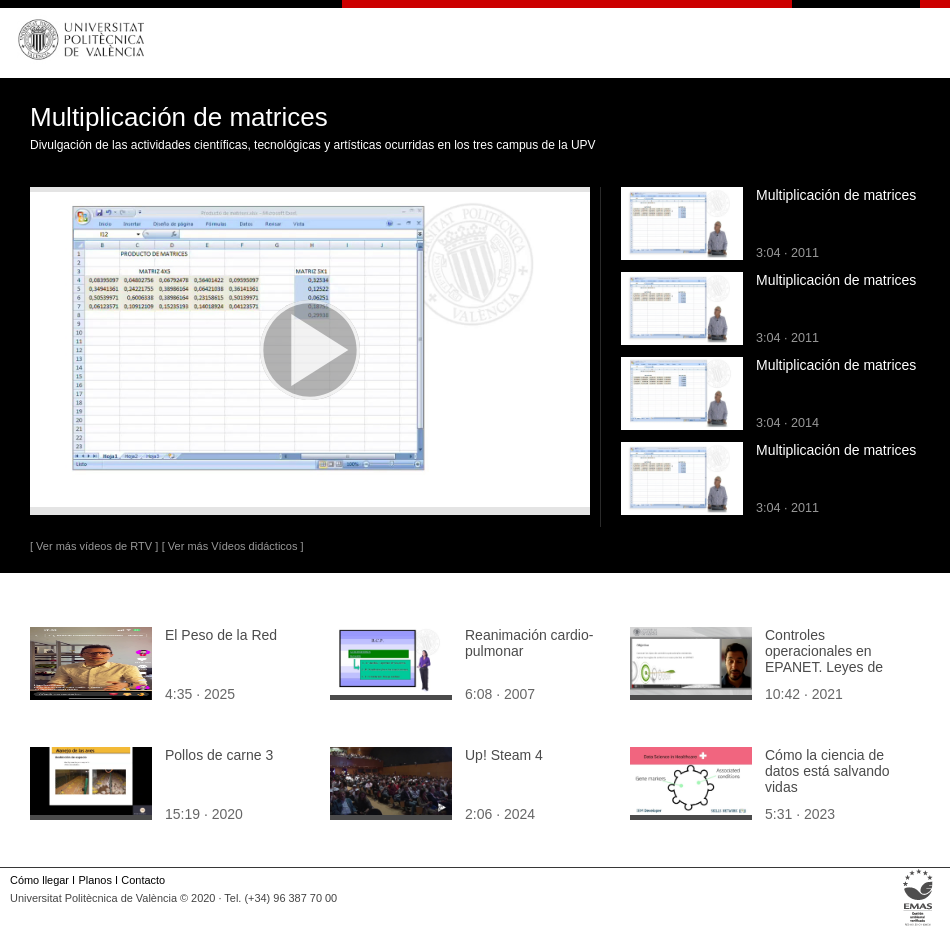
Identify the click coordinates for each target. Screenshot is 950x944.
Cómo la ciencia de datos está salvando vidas (827, 771)
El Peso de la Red (221, 635)
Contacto (143, 880)
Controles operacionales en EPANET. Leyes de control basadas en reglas (824, 667)
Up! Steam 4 (504, 755)
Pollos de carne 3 (219, 755)
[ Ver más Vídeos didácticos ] (233, 546)
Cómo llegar (39, 880)
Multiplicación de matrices (836, 195)
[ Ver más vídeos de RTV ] (94, 546)
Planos (94, 880)
